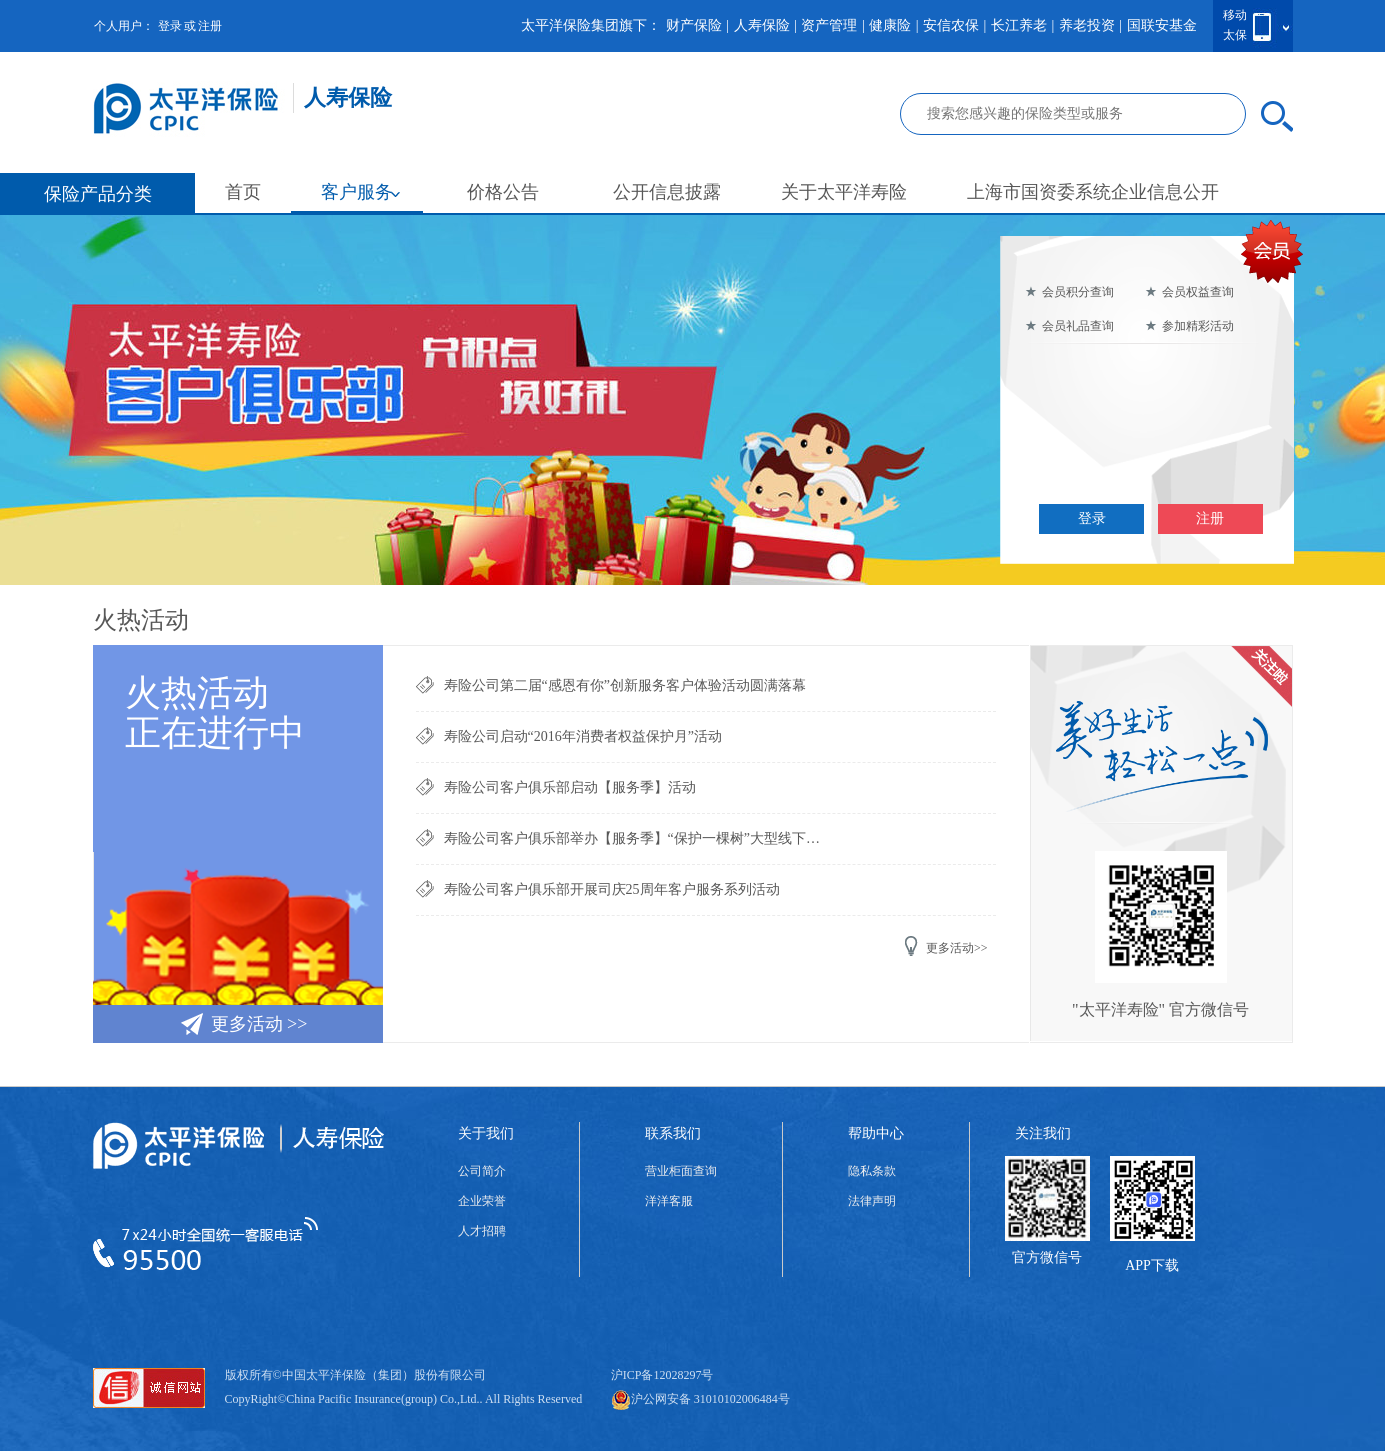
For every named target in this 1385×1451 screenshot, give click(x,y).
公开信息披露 (667, 192)
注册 (210, 26)
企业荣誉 (482, 1201)
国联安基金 (1162, 25)
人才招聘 (482, 1231)
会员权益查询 (1189, 292)
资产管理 (829, 25)
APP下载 (1152, 1265)
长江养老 (1019, 25)
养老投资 (1087, 25)
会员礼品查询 (1069, 326)
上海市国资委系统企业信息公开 (1093, 192)
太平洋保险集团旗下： (591, 25)
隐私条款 (872, 1171)
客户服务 (361, 192)
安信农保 (951, 25)
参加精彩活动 (1189, 326)
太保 (1235, 35)
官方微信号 (1047, 1257)
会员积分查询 (1069, 292)
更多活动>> (946, 946)
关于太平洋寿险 (844, 192)
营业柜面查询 (681, 1171)
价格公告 (503, 192)
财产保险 (694, 25)
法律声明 (872, 1201)
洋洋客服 (669, 1201)
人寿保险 (762, 25)
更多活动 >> (243, 1023)
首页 (243, 192)
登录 (170, 26)
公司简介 (482, 1171)
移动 (1235, 15)
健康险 (890, 25)
